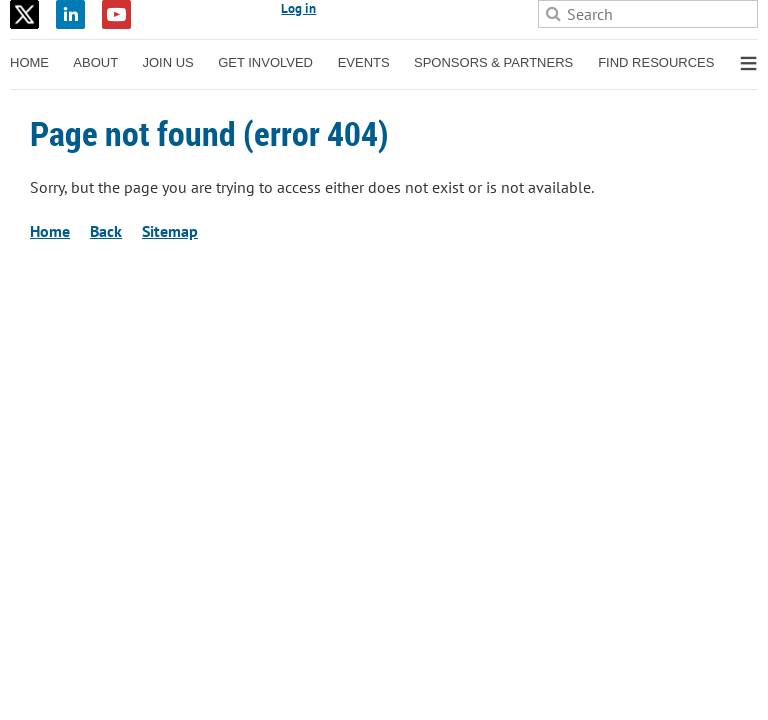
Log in (298, 8)
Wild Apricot (584, 311)
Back (106, 231)
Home (50, 231)
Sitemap (170, 231)
